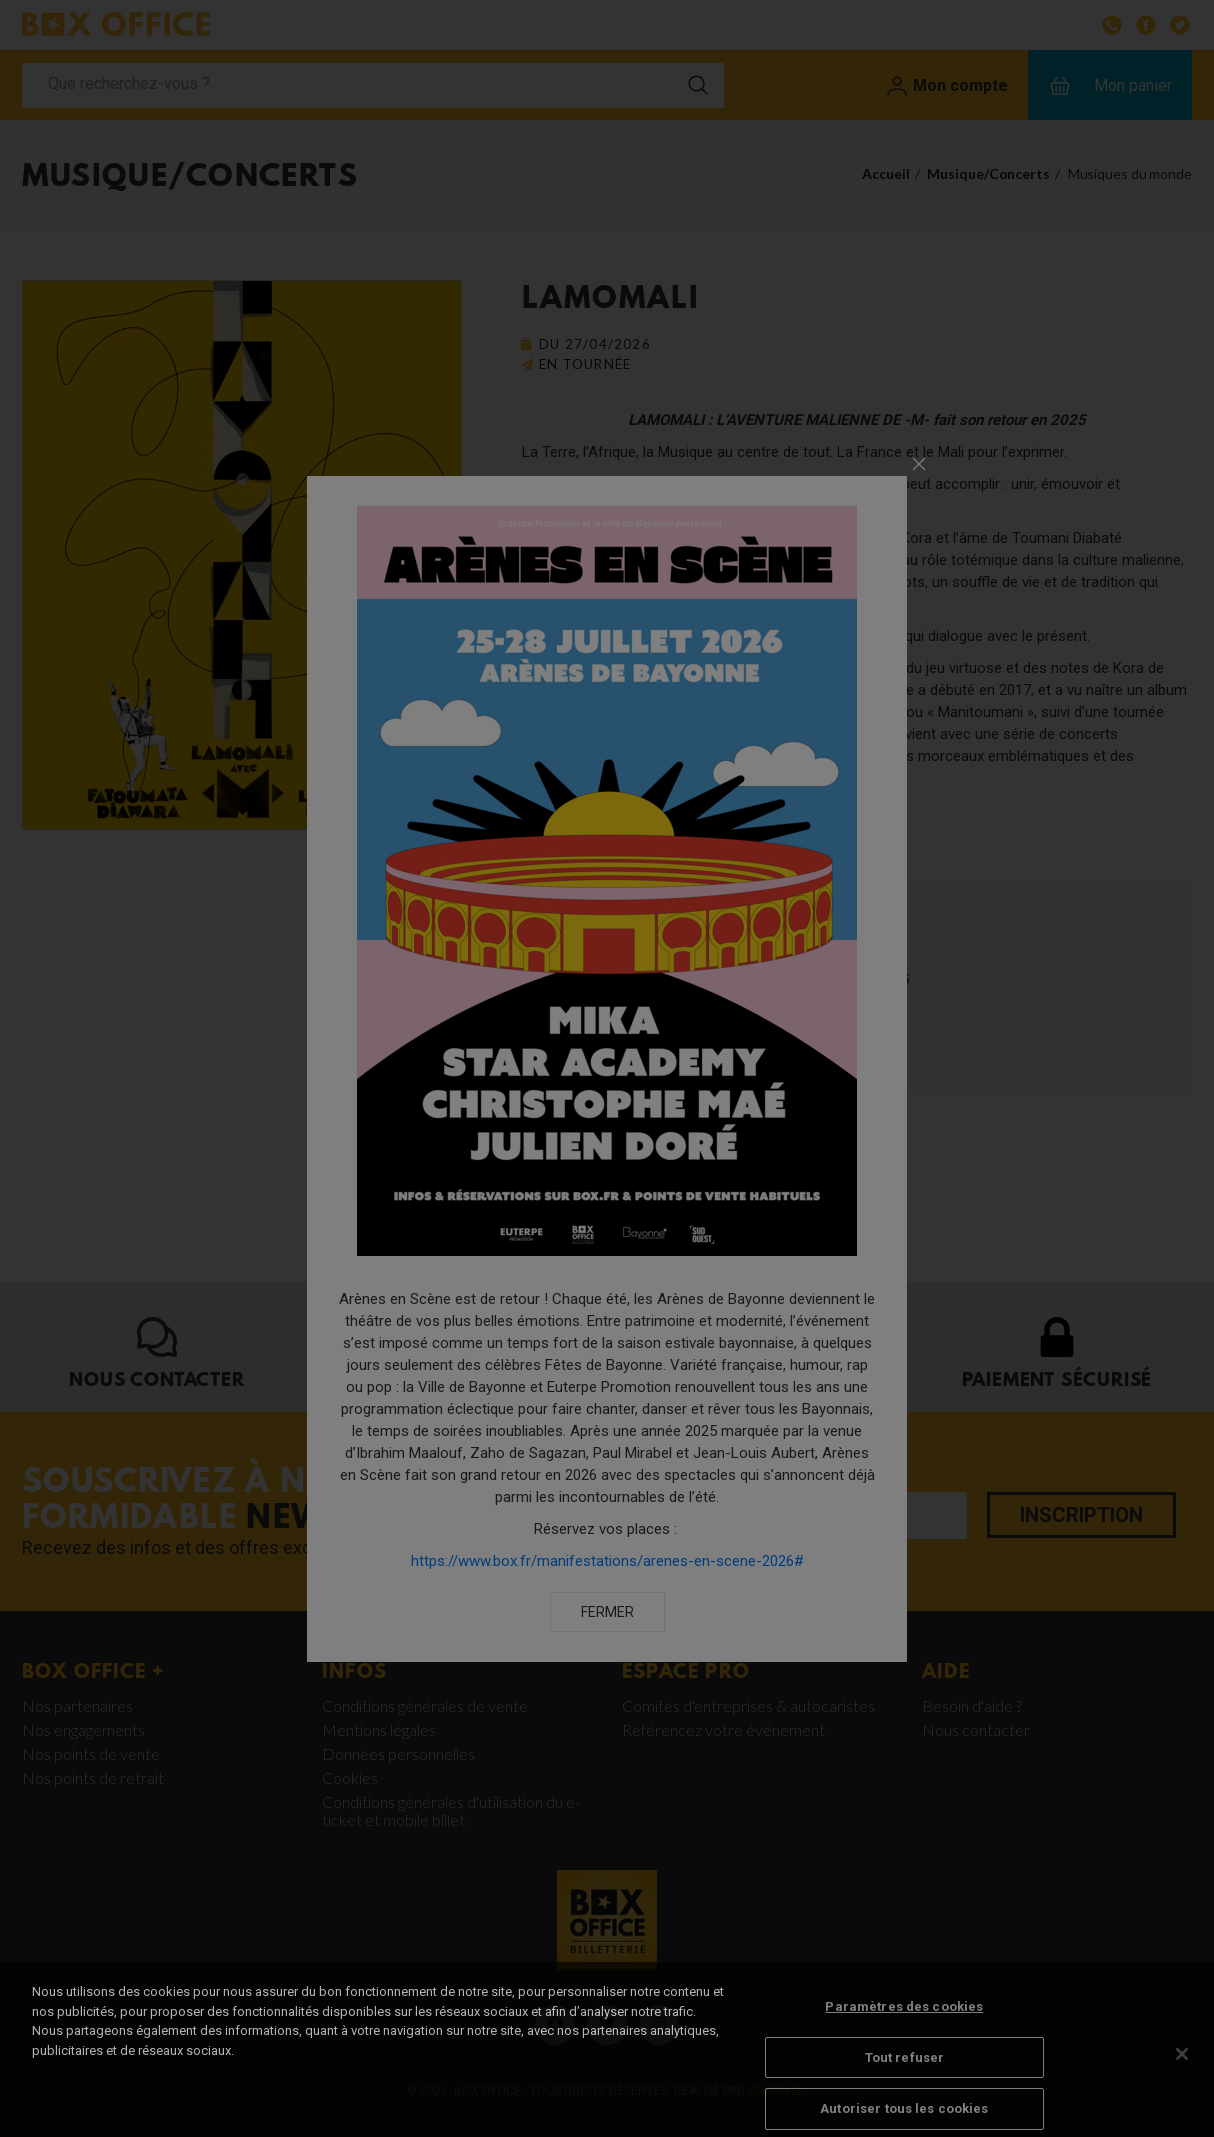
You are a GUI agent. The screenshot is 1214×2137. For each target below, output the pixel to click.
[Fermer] (1182, 2080)
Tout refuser (905, 2082)
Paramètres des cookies (904, 2032)
